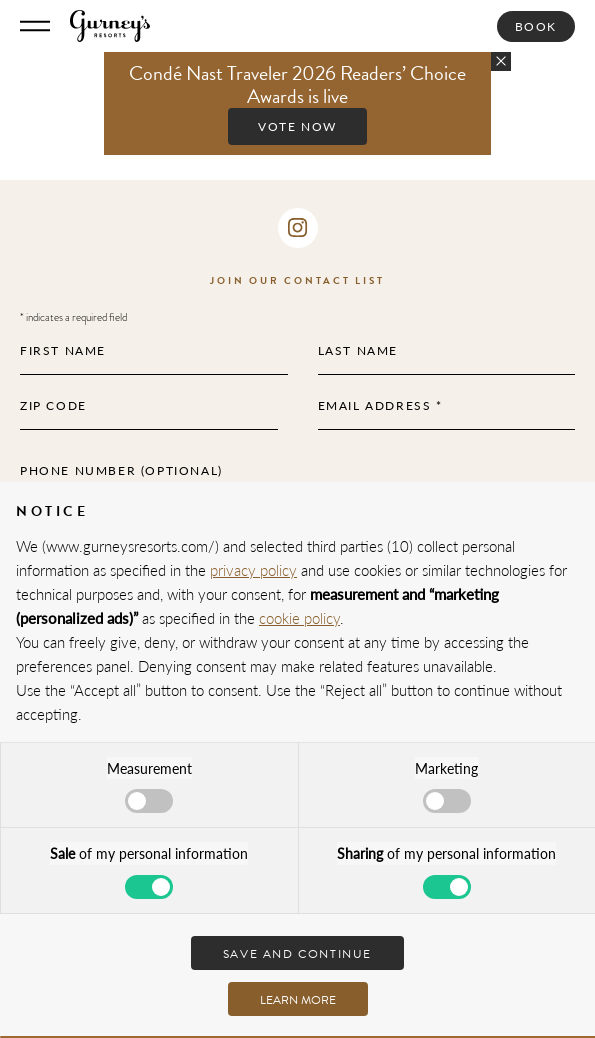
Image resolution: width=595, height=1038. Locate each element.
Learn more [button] (298, 1000)
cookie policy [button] (299, 617)
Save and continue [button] (297, 954)
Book (536, 26)
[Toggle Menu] (35, 26)
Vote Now (297, 126)
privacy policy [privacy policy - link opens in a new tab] (253, 569)
